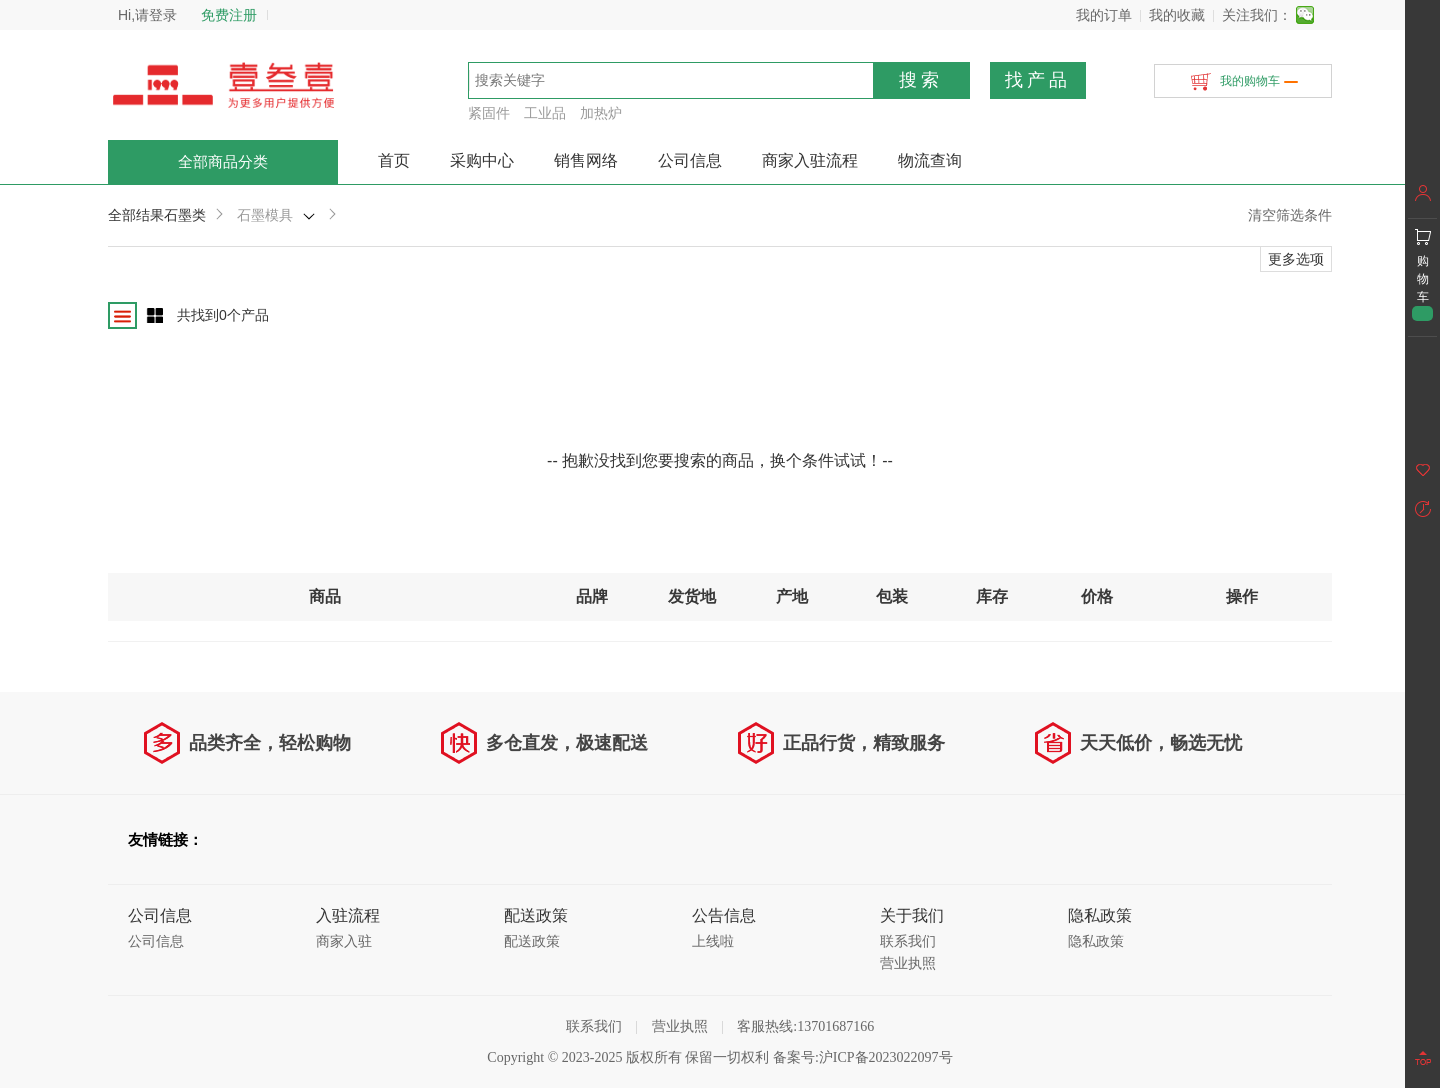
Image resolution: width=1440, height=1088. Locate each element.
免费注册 (229, 15)
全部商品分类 (223, 162)
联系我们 (908, 941)
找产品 (1038, 80)
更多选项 (1296, 259)
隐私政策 (1096, 941)
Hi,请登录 (147, 15)
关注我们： (1257, 15)
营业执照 (908, 963)
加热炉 (601, 113)
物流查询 (930, 160)
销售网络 (586, 160)
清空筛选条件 (1290, 215)
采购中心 (482, 160)
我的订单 (1104, 15)
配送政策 (532, 941)
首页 (394, 160)
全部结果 (136, 215)
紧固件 (489, 113)
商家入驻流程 (810, 160)
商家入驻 (344, 941)
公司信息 (690, 160)
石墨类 (185, 215)
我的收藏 (1177, 15)
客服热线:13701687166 (805, 1026)
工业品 (545, 113)
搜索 (921, 80)
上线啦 (713, 941)
